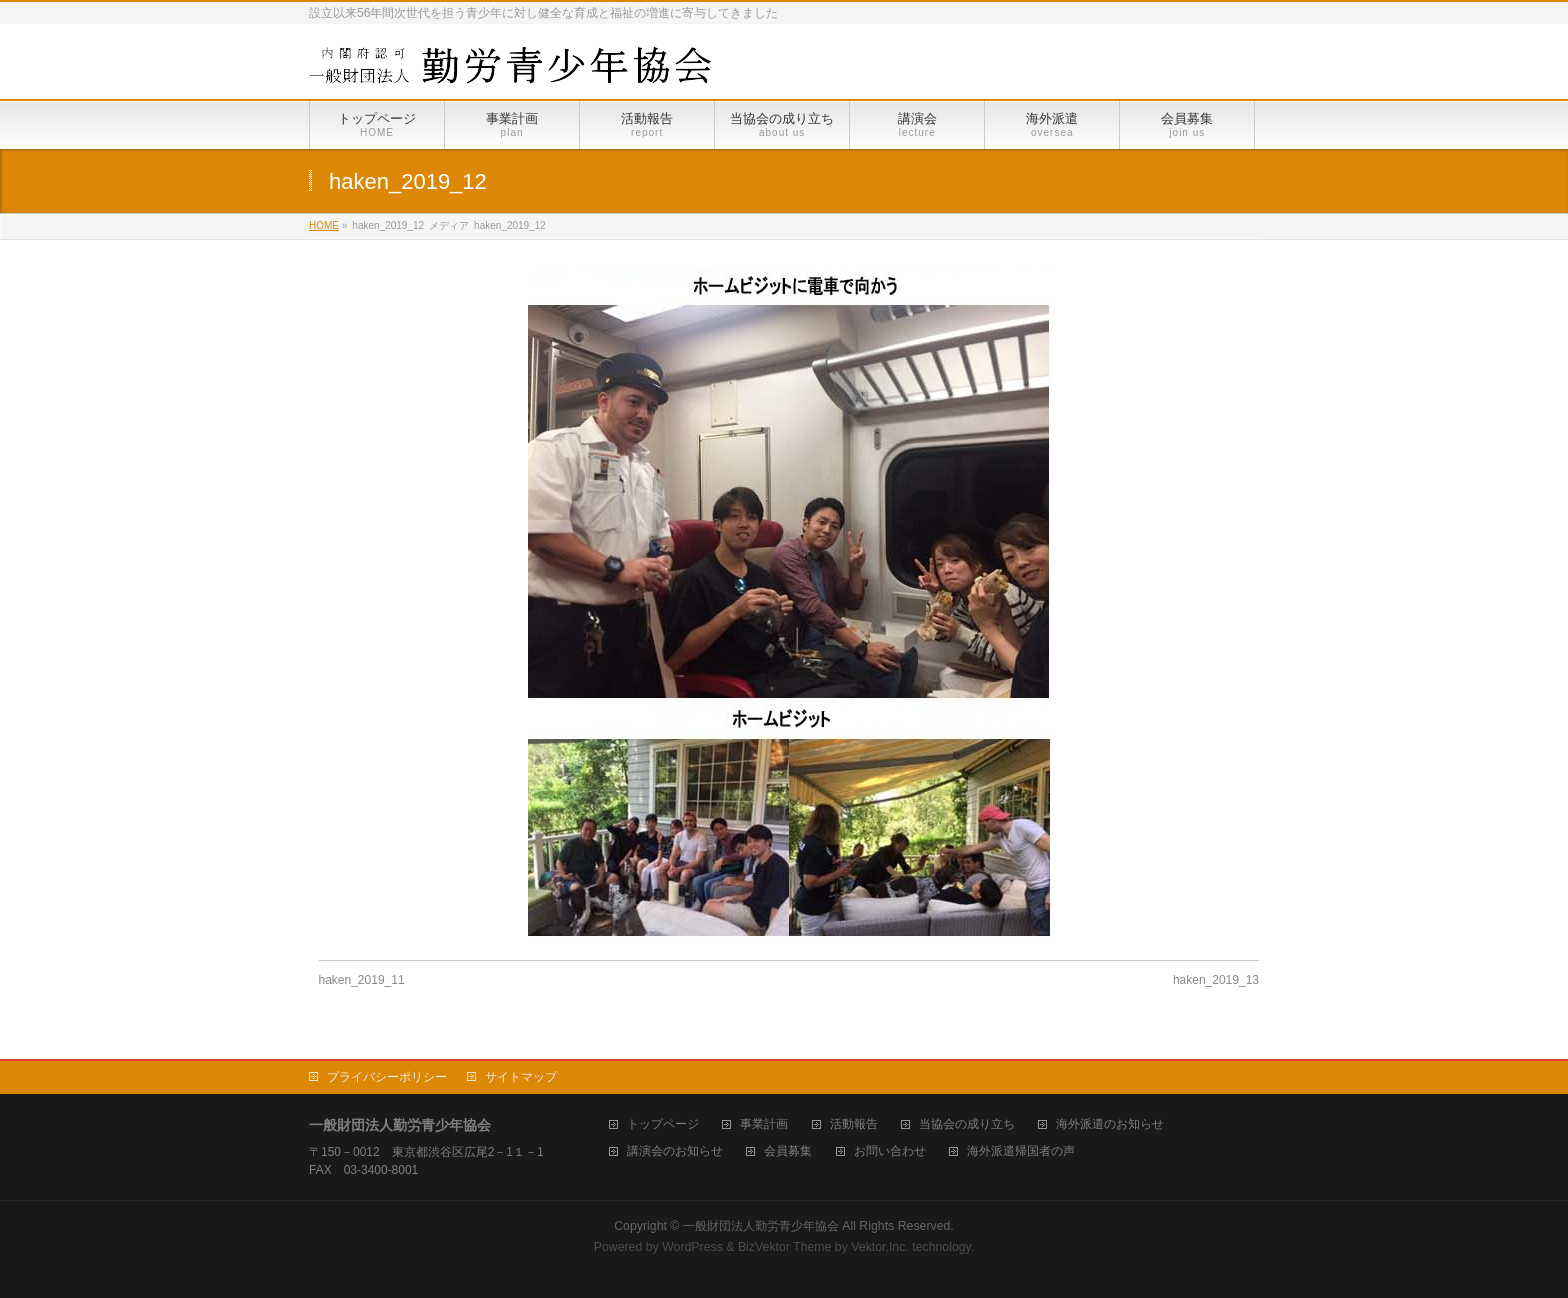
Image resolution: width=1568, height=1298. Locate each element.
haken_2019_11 (362, 980)
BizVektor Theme (785, 1247)
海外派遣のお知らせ (1110, 1124)
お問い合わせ (890, 1151)
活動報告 (854, 1124)
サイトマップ (521, 1077)
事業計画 (764, 1124)
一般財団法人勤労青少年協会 (761, 1226)
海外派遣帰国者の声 (1021, 1151)
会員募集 (788, 1151)
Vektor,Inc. (880, 1247)
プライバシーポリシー (387, 1077)
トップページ (663, 1124)
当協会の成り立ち (967, 1124)
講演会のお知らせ (675, 1151)
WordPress (692, 1247)
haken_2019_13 (1216, 980)
